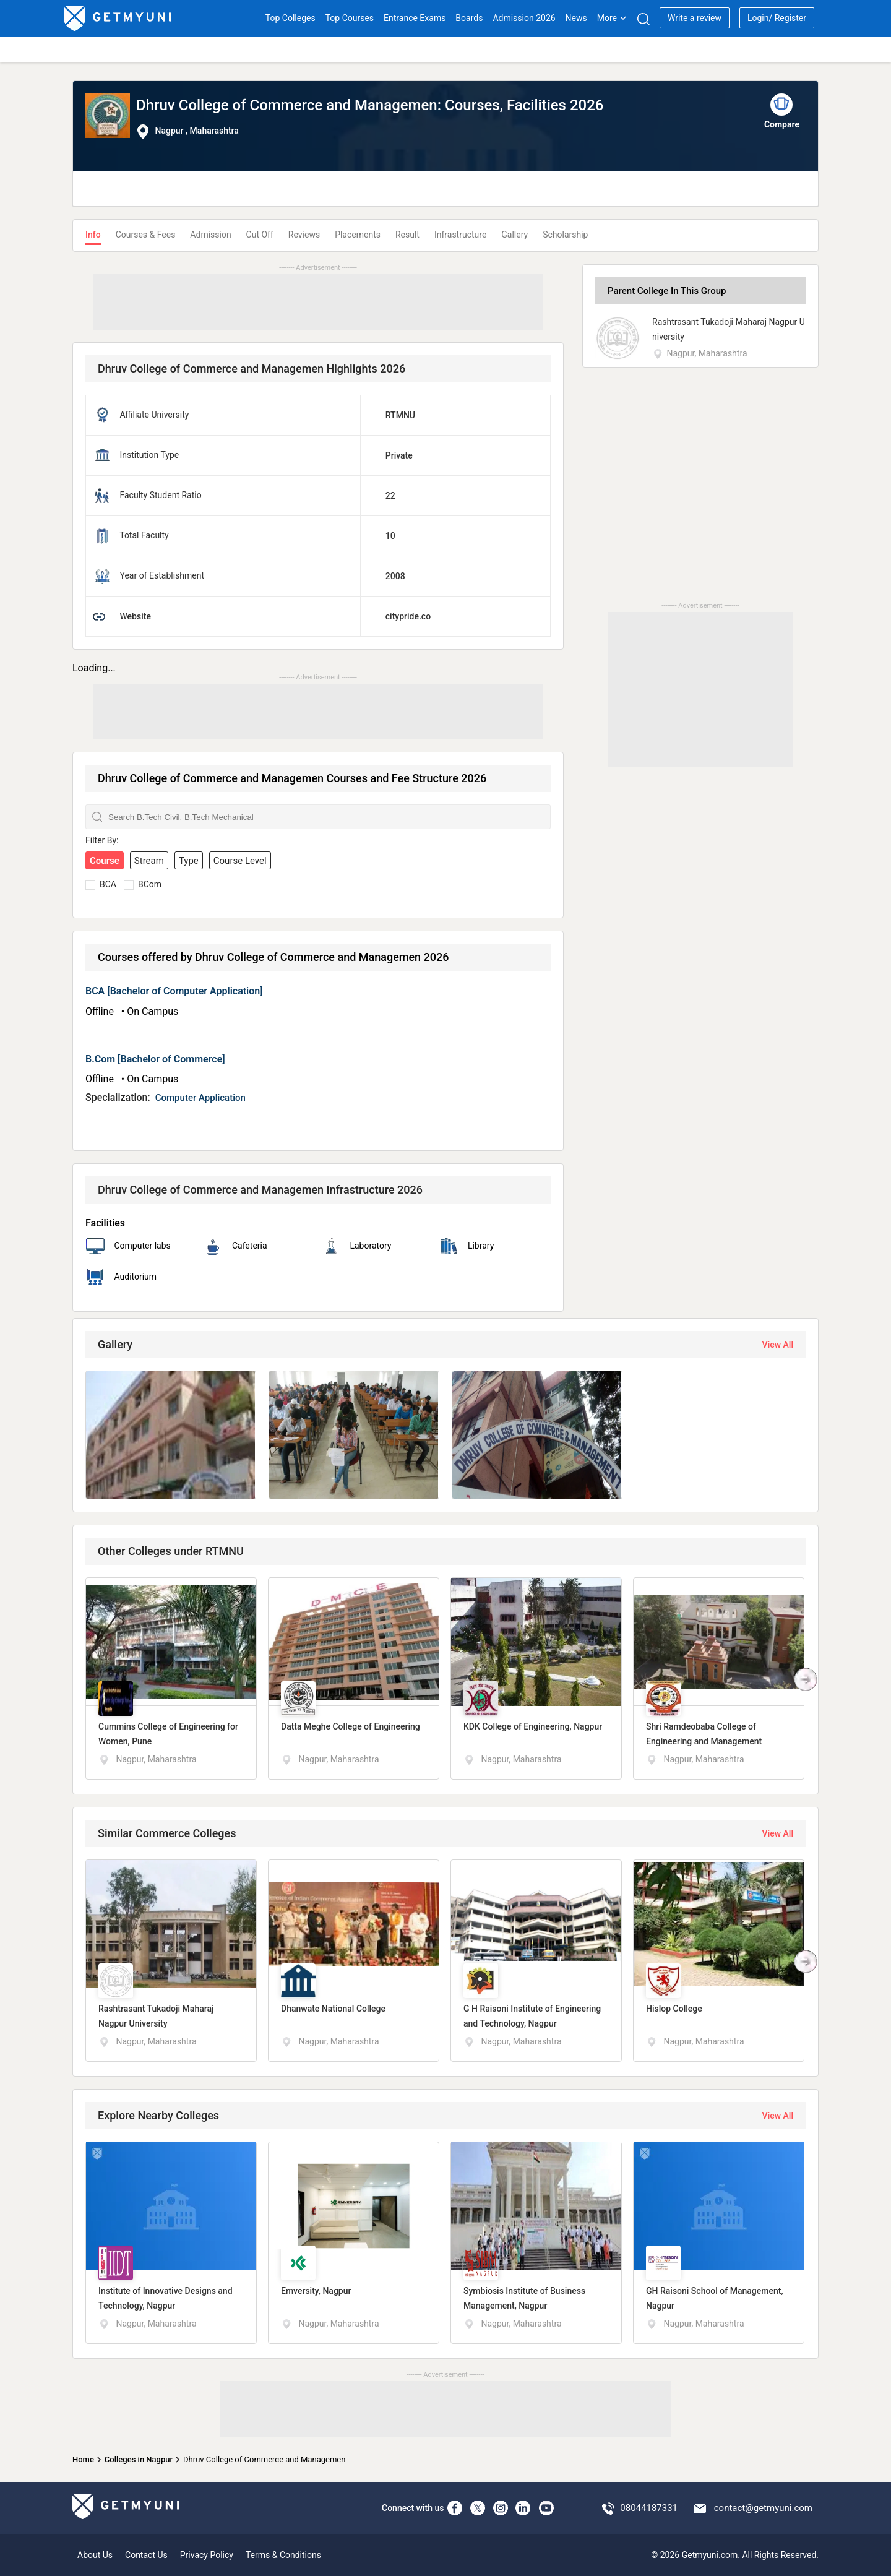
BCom (149, 884)
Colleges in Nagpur (139, 2459)
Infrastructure (460, 234)
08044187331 (649, 2508)
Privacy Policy (206, 2555)
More (612, 18)
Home (83, 2459)
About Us (95, 2555)
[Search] (643, 19)
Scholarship (565, 234)
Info (93, 234)
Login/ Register (776, 18)
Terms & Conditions (283, 2555)
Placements (358, 234)
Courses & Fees (146, 234)
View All (777, 1345)
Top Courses (349, 18)
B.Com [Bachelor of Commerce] (155, 1059)
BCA (108, 884)
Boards (469, 18)
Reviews (304, 234)
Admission (210, 234)
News (576, 18)
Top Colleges (290, 18)
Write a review (694, 18)
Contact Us (146, 2555)
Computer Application (200, 1097)
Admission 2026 (524, 18)
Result (407, 234)
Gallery (514, 234)
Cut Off (259, 234)
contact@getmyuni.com (763, 2508)
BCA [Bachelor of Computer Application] (174, 991)
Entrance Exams (415, 18)
